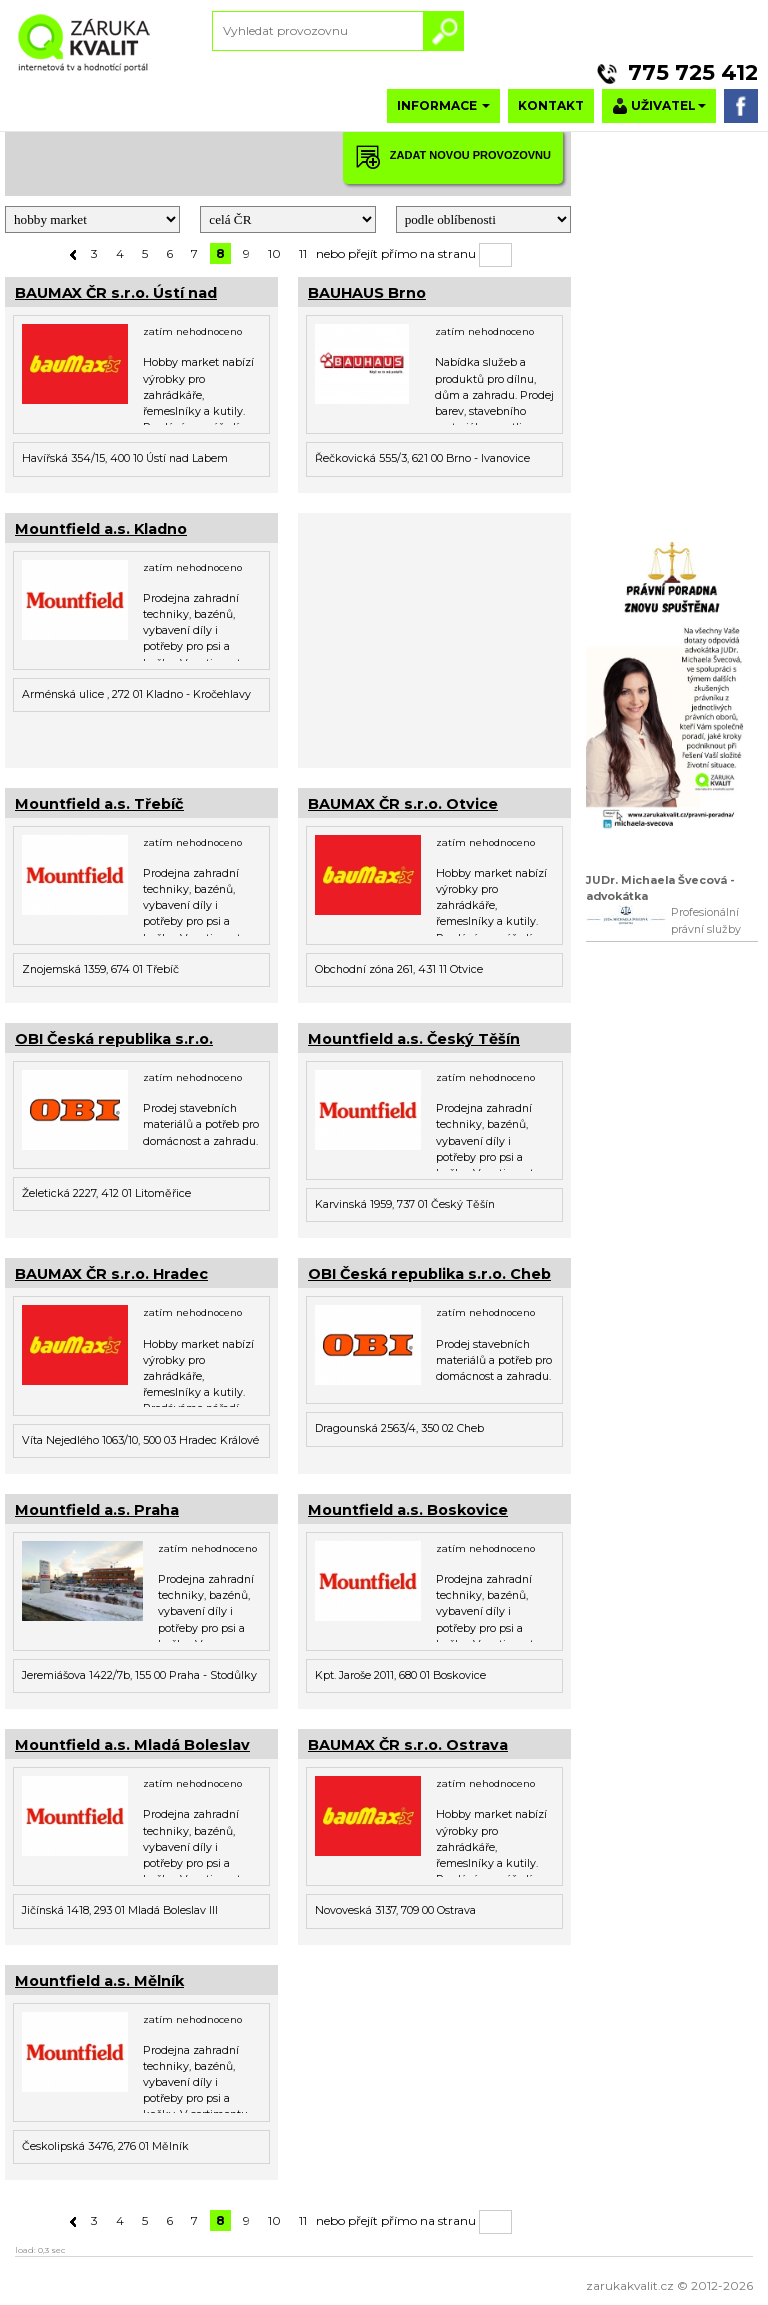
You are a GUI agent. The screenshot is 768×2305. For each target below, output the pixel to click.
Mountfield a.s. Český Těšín (414, 1039)
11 (303, 253)
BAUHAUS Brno (367, 293)
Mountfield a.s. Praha (97, 1510)
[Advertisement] (434, 638)
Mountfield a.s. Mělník (99, 1981)
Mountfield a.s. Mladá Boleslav (132, 1745)
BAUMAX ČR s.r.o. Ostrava (408, 1745)
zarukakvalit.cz (630, 2285)
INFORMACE (443, 105)
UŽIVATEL (659, 106)
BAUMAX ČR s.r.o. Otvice (403, 804)
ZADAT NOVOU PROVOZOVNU (453, 156)
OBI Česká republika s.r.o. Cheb (429, 1274)
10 (274, 253)
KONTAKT (551, 105)
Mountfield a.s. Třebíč (99, 804)
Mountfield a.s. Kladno (101, 529)
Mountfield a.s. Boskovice (408, 1510)
